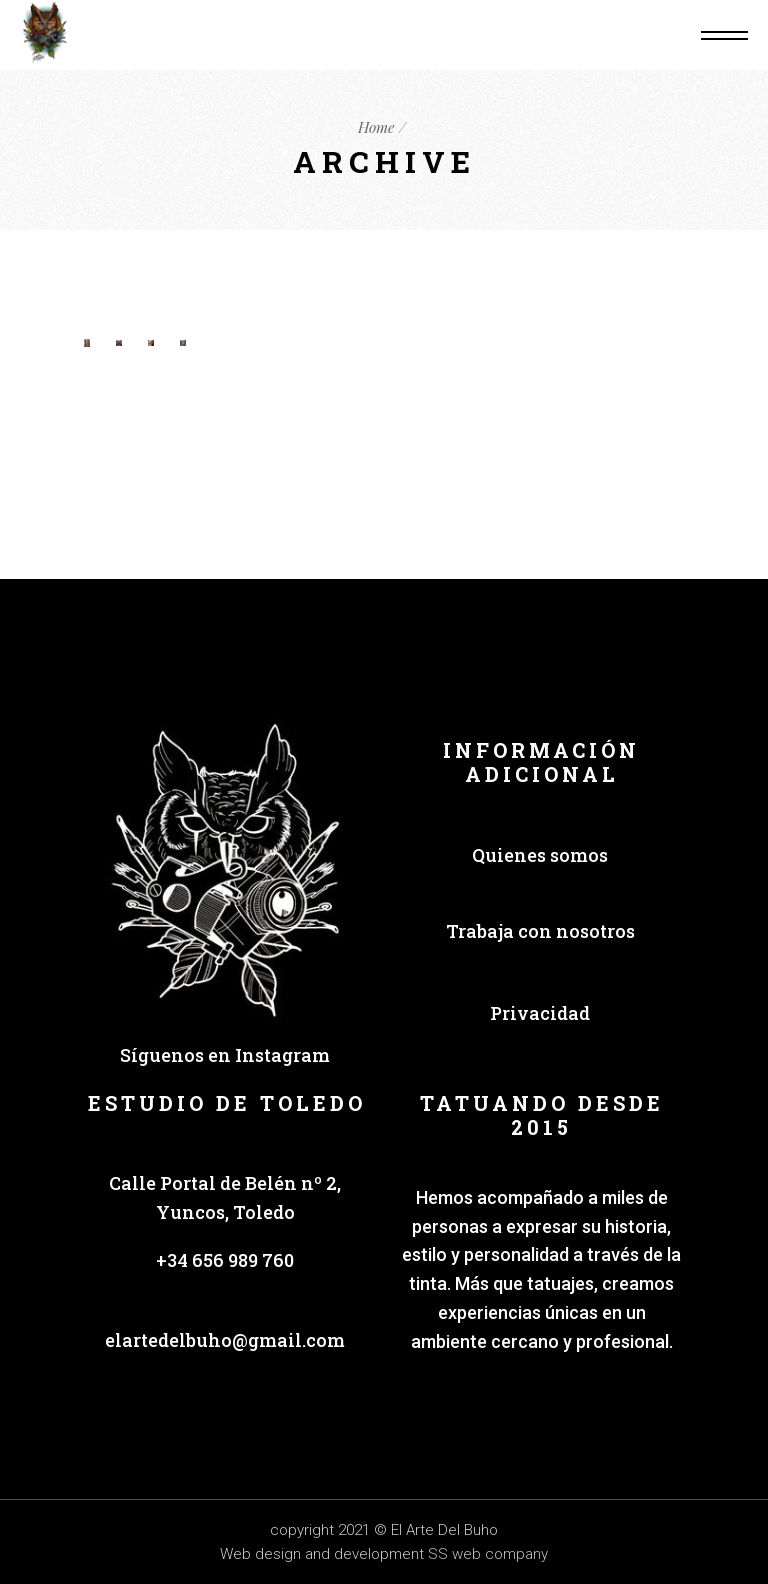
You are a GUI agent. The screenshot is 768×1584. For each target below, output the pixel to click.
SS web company (488, 1554)
